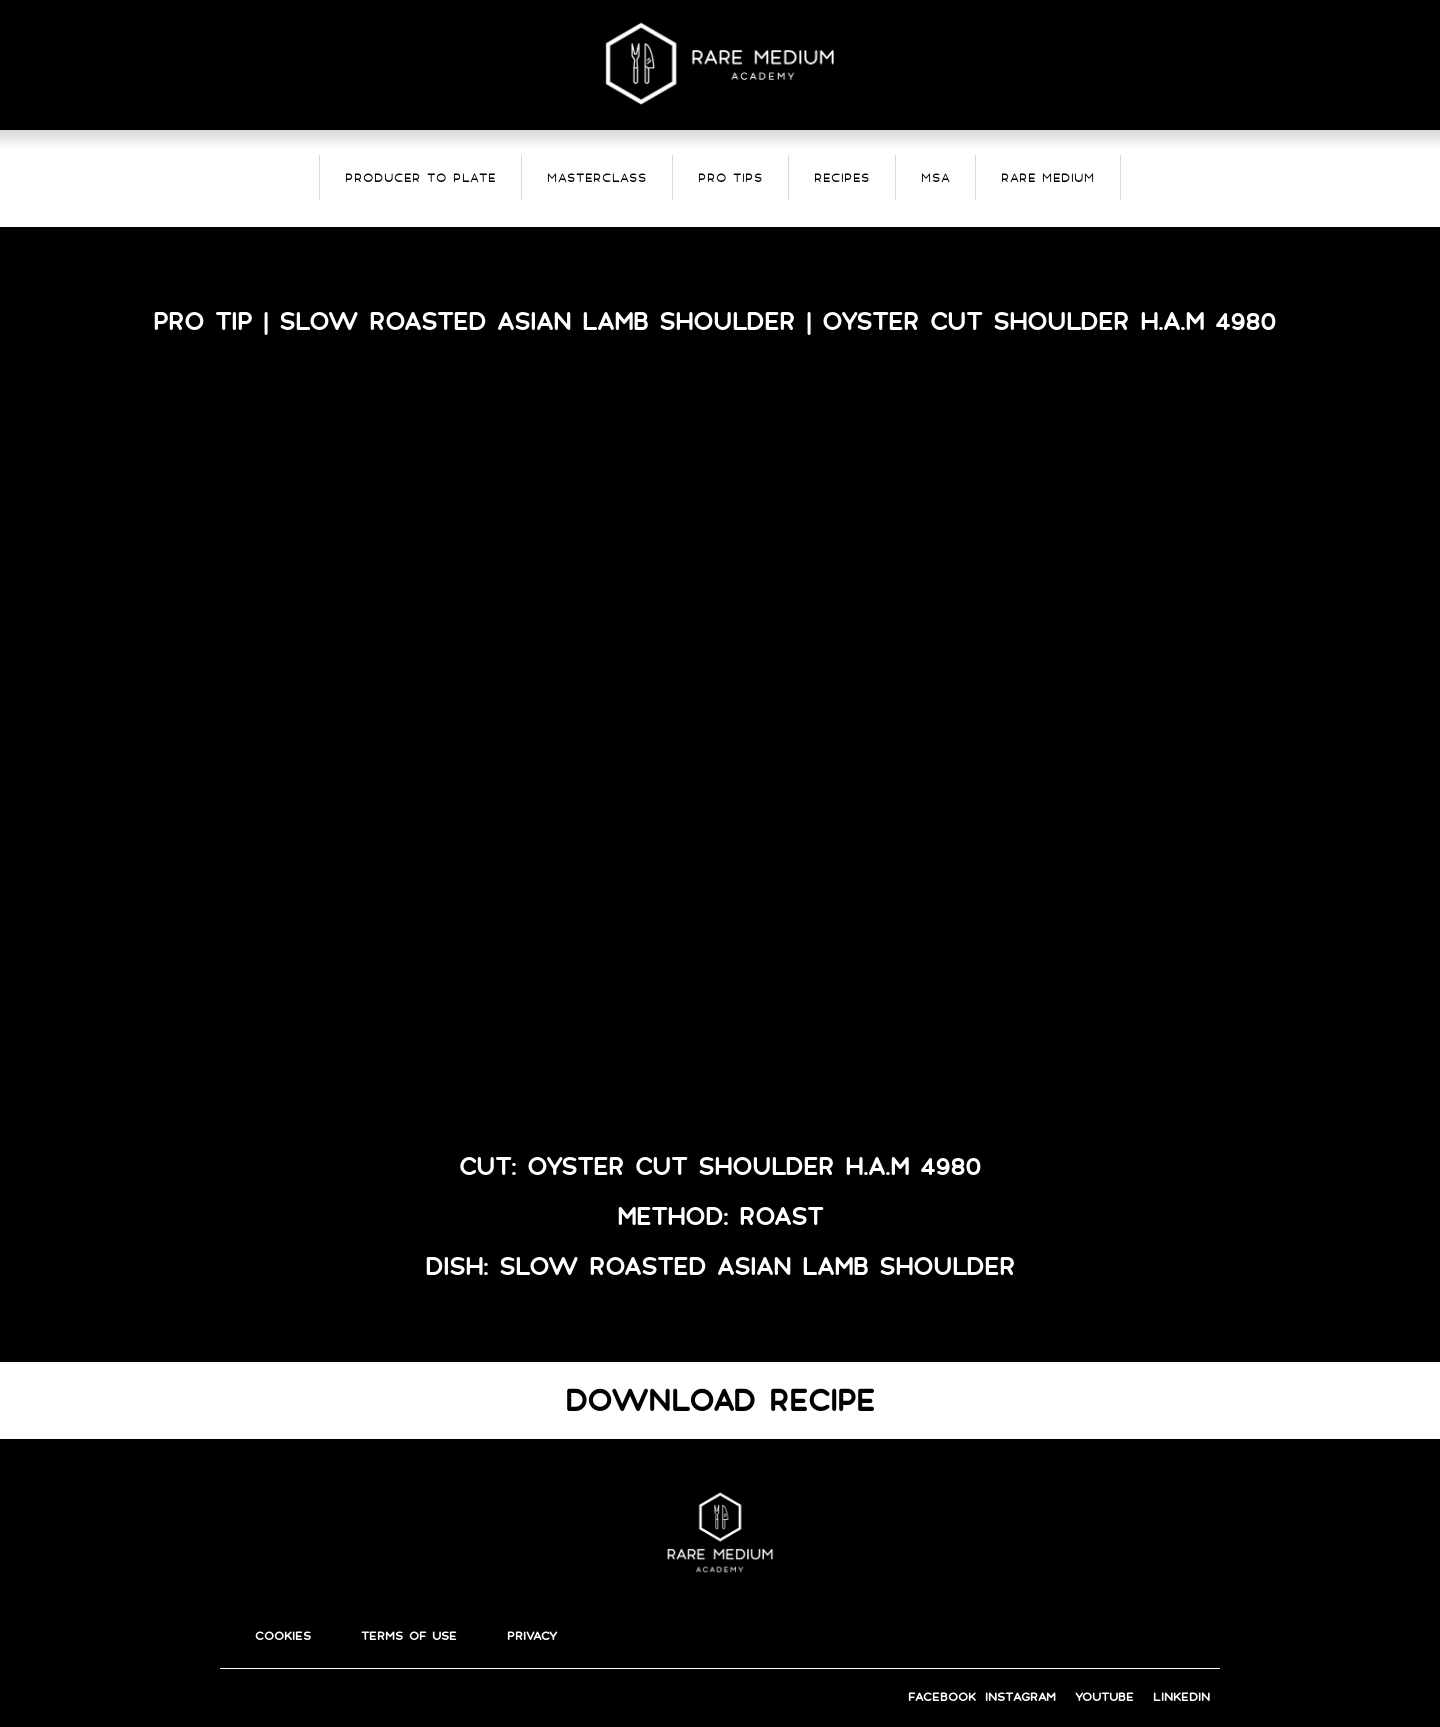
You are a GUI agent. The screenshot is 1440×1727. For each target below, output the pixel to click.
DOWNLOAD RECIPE (720, 1400)
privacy (532, 1635)
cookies (283, 1635)
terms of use (409, 1635)
